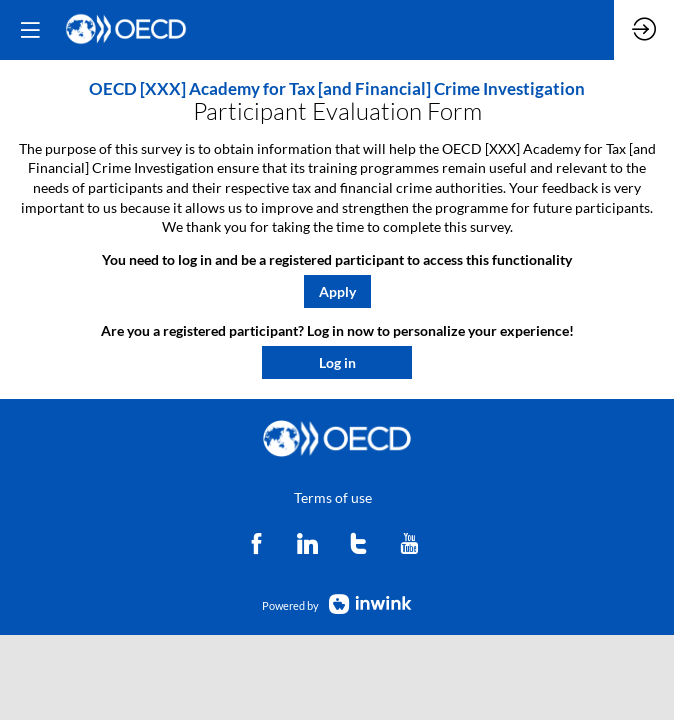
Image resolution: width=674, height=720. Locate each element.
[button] (337, 291)
